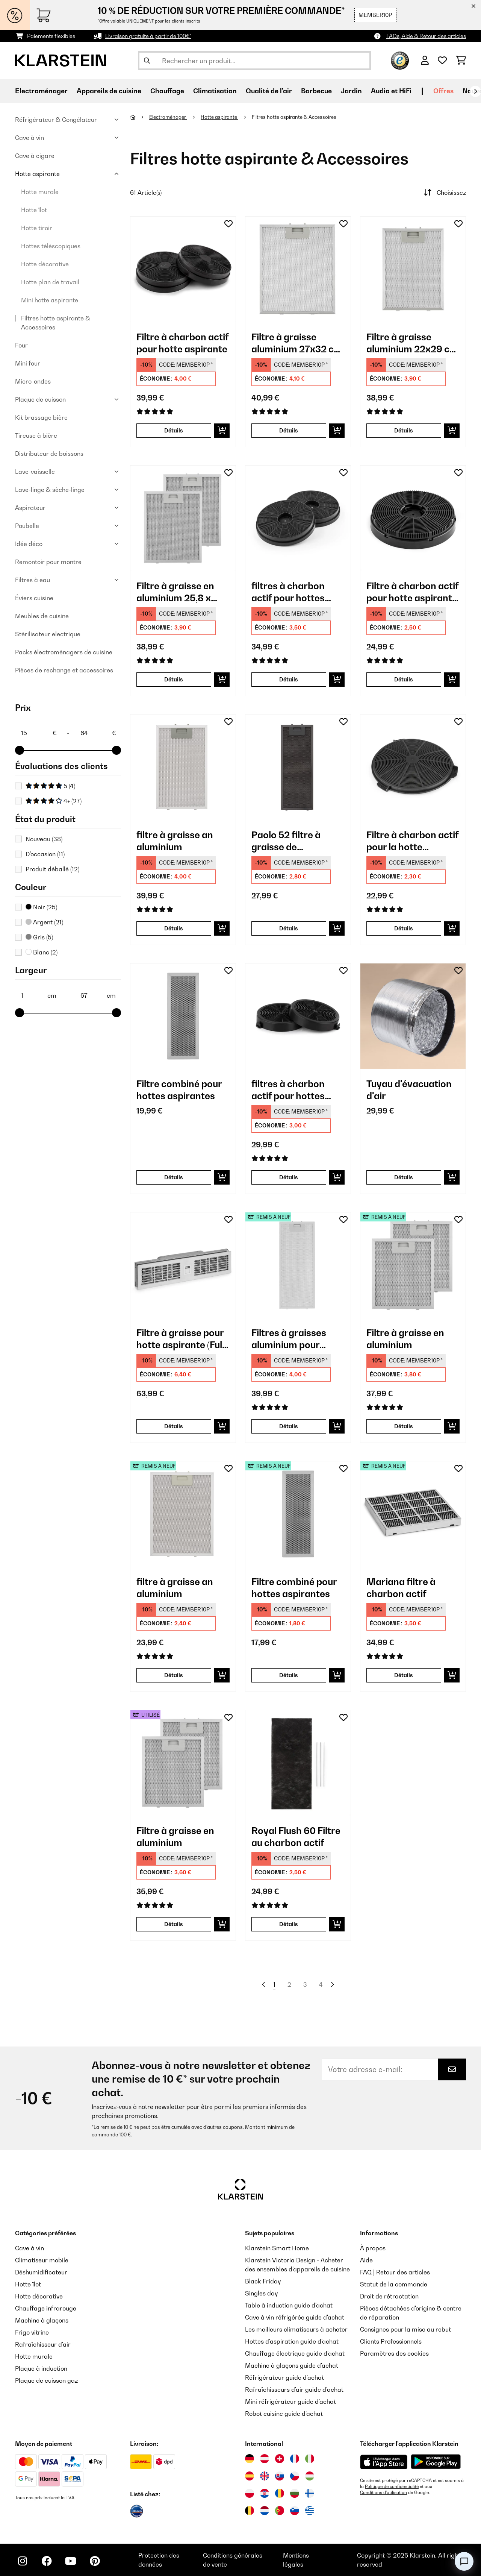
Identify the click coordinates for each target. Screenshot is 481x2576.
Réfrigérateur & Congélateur (56, 119)
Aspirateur (30, 507)
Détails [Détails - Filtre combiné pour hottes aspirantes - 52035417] (288, 1675)
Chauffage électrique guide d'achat (295, 2353)
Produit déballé (52, 869)
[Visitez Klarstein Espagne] (249, 2475)
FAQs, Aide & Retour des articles (426, 36)
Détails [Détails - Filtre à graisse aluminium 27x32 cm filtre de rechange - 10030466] (288, 430)
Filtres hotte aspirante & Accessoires (55, 322)
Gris (39, 937)
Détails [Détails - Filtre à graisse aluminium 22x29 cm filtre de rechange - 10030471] (403, 430)
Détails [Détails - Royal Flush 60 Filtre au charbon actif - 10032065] (288, 1924)
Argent (44, 922)
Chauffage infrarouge (45, 2308)
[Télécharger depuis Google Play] (435, 2461)
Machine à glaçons (41, 2320)
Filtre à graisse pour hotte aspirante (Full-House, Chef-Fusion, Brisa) (182, 1339)
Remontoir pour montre (48, 562)
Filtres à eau (32, 580)
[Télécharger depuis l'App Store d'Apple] (383, 2461)
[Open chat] (464, 2561)
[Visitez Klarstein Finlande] (309, 2493)
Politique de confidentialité (392, 2486)
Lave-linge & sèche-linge (50, 489)
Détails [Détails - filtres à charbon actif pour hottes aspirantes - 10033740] (288, 679)
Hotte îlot (34, 210)
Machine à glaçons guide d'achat (291, 2365)
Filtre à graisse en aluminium (405, 1338)
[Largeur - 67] (97, 995)
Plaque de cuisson (40, 399)
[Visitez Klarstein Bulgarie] (294, 2493)
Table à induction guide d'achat (289, 2305)
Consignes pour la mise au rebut (405, 2329)
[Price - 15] (38, 733)
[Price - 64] (97, 733)
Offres (443, 91)
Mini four (27, 363)
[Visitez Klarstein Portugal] (279, 2510)
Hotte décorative (45, 264)
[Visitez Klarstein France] (294, 2458)
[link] (183, 269)
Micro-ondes (33, 381)
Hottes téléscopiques (50, 246)
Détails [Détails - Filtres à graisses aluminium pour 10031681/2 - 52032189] (288, 1426)
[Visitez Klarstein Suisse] (279, 2458)
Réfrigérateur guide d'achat (284, 2377)
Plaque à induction (41, 2368)
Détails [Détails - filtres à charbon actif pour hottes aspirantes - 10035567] (288, 1177)
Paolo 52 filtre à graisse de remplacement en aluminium (290, 841)
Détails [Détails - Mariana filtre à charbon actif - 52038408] (403, 1675)
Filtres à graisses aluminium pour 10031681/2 (288, 1339)
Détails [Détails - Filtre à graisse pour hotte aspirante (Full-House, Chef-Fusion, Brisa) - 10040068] (173, 1426)
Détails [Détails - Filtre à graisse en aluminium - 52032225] (403, 1426)
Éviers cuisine (34, 598)
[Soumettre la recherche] (147, 60)
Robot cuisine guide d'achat (284, 2413)
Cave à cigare (34, 155)
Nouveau (44, 839)
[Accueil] (139, 117)
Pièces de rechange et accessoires (64, 670)
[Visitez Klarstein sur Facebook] (46, 2561)
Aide (366, 2260)
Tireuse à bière (36, 435)
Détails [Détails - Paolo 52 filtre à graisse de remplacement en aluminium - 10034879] (288, 928)
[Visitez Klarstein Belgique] (249, 2510)
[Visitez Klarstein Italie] (309, 2458)
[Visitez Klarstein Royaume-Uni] (264, 2475)
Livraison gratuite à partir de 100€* (148, 36)
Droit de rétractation (389, 2296)
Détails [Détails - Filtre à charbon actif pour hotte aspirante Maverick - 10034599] (403, 679)
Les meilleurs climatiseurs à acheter (296, 2329)
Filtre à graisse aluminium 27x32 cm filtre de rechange (296, 343)
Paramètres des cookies (394, 2353)
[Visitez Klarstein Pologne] (249, 2493)
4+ (54, 801)
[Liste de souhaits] (442, 60)
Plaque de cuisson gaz (46, 2380)
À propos (373, 2248)
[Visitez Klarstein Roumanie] (279, 2493)
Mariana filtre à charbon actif (401, 1587)
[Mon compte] (425, 60)
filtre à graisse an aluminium (174, 841)
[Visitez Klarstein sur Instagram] (22, 2561)
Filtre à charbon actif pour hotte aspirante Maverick (412, 592)
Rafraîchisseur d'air (43, 2344)
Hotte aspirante (37, 173)
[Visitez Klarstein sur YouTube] (70, 2561)
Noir (41, 907)
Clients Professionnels (391, 2341)
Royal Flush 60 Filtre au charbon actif (295, 1836)
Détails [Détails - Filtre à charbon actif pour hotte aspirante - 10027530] (173, 430)
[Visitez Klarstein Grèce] (309, 2511)
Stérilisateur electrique (47, 634)
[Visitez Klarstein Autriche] (264, 2458)
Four (21, 345)
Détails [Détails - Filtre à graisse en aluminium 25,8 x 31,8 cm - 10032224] (173, 679)
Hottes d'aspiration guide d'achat (292, 2341)
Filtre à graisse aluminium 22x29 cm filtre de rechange (412, 343)
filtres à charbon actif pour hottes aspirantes (288, 592)
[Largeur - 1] (38, 995)
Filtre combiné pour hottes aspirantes (179, 1089)
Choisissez (444, 192)
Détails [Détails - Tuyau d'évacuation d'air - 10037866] (403, 1177)
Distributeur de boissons (49, 453)
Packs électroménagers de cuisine (63, 652)
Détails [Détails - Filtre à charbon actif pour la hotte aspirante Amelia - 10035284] (403, 928)
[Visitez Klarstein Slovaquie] (279, 2475)
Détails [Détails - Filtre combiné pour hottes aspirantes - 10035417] (173, 1177)
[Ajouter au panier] (222, 430)
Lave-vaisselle (35, 471)
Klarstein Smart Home (277, 2248)
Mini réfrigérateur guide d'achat (290, 2401)
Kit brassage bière (41, 417)
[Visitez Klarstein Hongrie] (309, 2475)
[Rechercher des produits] (254, 60)
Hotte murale (40, 192)
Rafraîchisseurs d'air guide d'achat (294, 2389)
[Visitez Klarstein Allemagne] (249, 2458)
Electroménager (168, 117)
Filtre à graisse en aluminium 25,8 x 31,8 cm (175, 592)
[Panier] (461, 60)
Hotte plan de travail (50, 282)
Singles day (261, 2293)
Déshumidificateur (41, 2272)
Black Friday (263, 2281)
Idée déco (28, 544)
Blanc (41, 952)
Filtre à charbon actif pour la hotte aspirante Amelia (412, 841)
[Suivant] (475, 91)
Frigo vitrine (32, 2332)
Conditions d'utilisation (383, 2492)
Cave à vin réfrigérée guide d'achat (294, 2317)
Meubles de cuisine (42, 616)
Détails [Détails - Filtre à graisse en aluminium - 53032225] (173, 1924)
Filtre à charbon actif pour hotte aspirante (182, 343)
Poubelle (27, 525)
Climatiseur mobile (41, 2260)
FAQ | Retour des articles (395, 2272)
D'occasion (45, 854)
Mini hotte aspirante (49, 300)
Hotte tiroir (36, 228)
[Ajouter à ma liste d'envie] (228, 224)
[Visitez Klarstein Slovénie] (294, 2510)
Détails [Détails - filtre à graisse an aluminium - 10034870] (173, 928)
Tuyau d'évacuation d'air (409, 1089)
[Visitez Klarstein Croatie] (264, 2493)
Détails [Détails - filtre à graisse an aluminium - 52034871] (173, 1675)
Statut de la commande (393, 2284)
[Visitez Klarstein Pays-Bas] (264, 2510)
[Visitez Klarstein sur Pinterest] (94, 2561)
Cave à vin (29, 137)
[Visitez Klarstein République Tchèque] (294, 2475)
